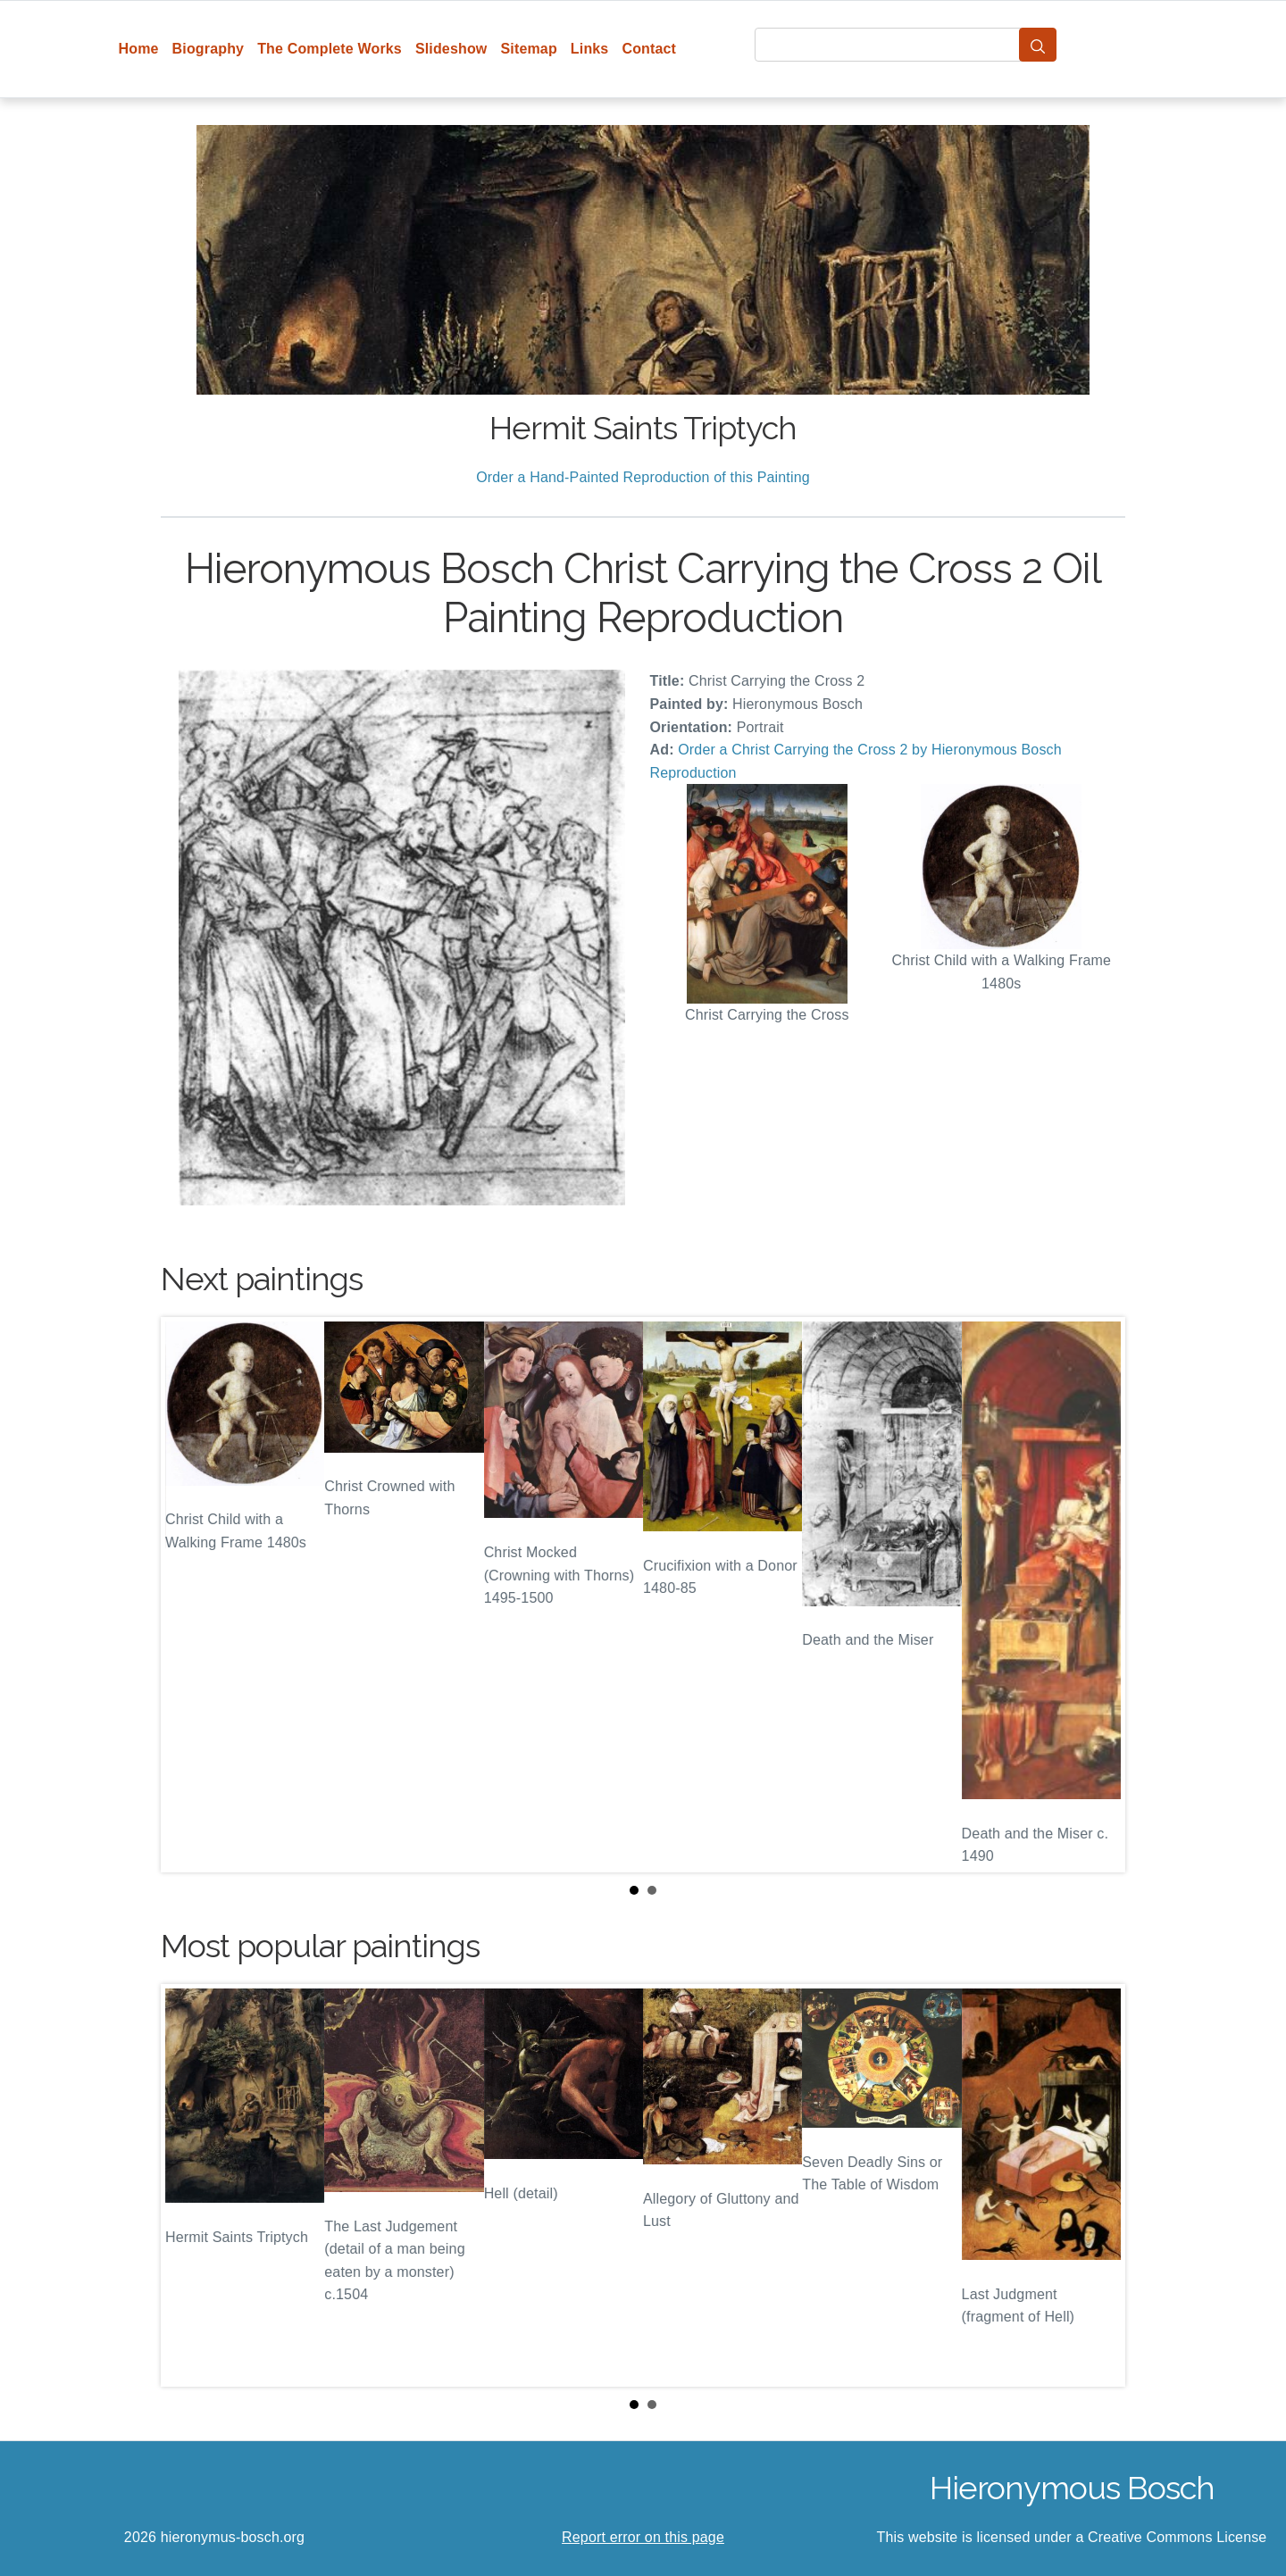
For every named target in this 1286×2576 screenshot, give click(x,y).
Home (139, 48)
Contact (649, 48)
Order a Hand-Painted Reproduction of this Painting (643, 477)
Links (590, 48)
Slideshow (451, 48)
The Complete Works (329, 48)
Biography (208, 48)
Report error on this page (643, 2537)
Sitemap (528, 48)
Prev (188, 1594)
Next (1097, 1594)
